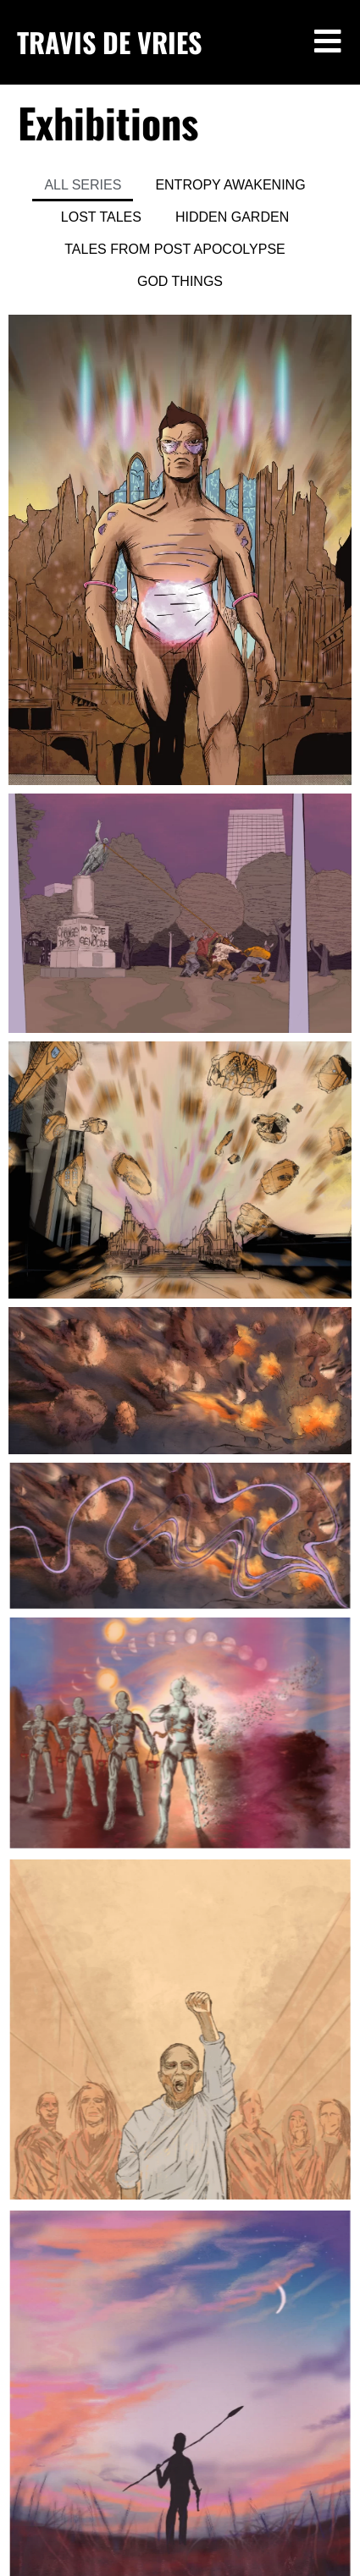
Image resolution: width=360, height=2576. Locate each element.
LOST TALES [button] (101, 217)
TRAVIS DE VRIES (109, 42)
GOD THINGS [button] (180, 281)
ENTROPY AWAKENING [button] (230, 185)
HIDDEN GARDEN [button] (232, 217)
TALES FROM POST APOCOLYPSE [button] (174, 249)
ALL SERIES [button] (82, 185)
